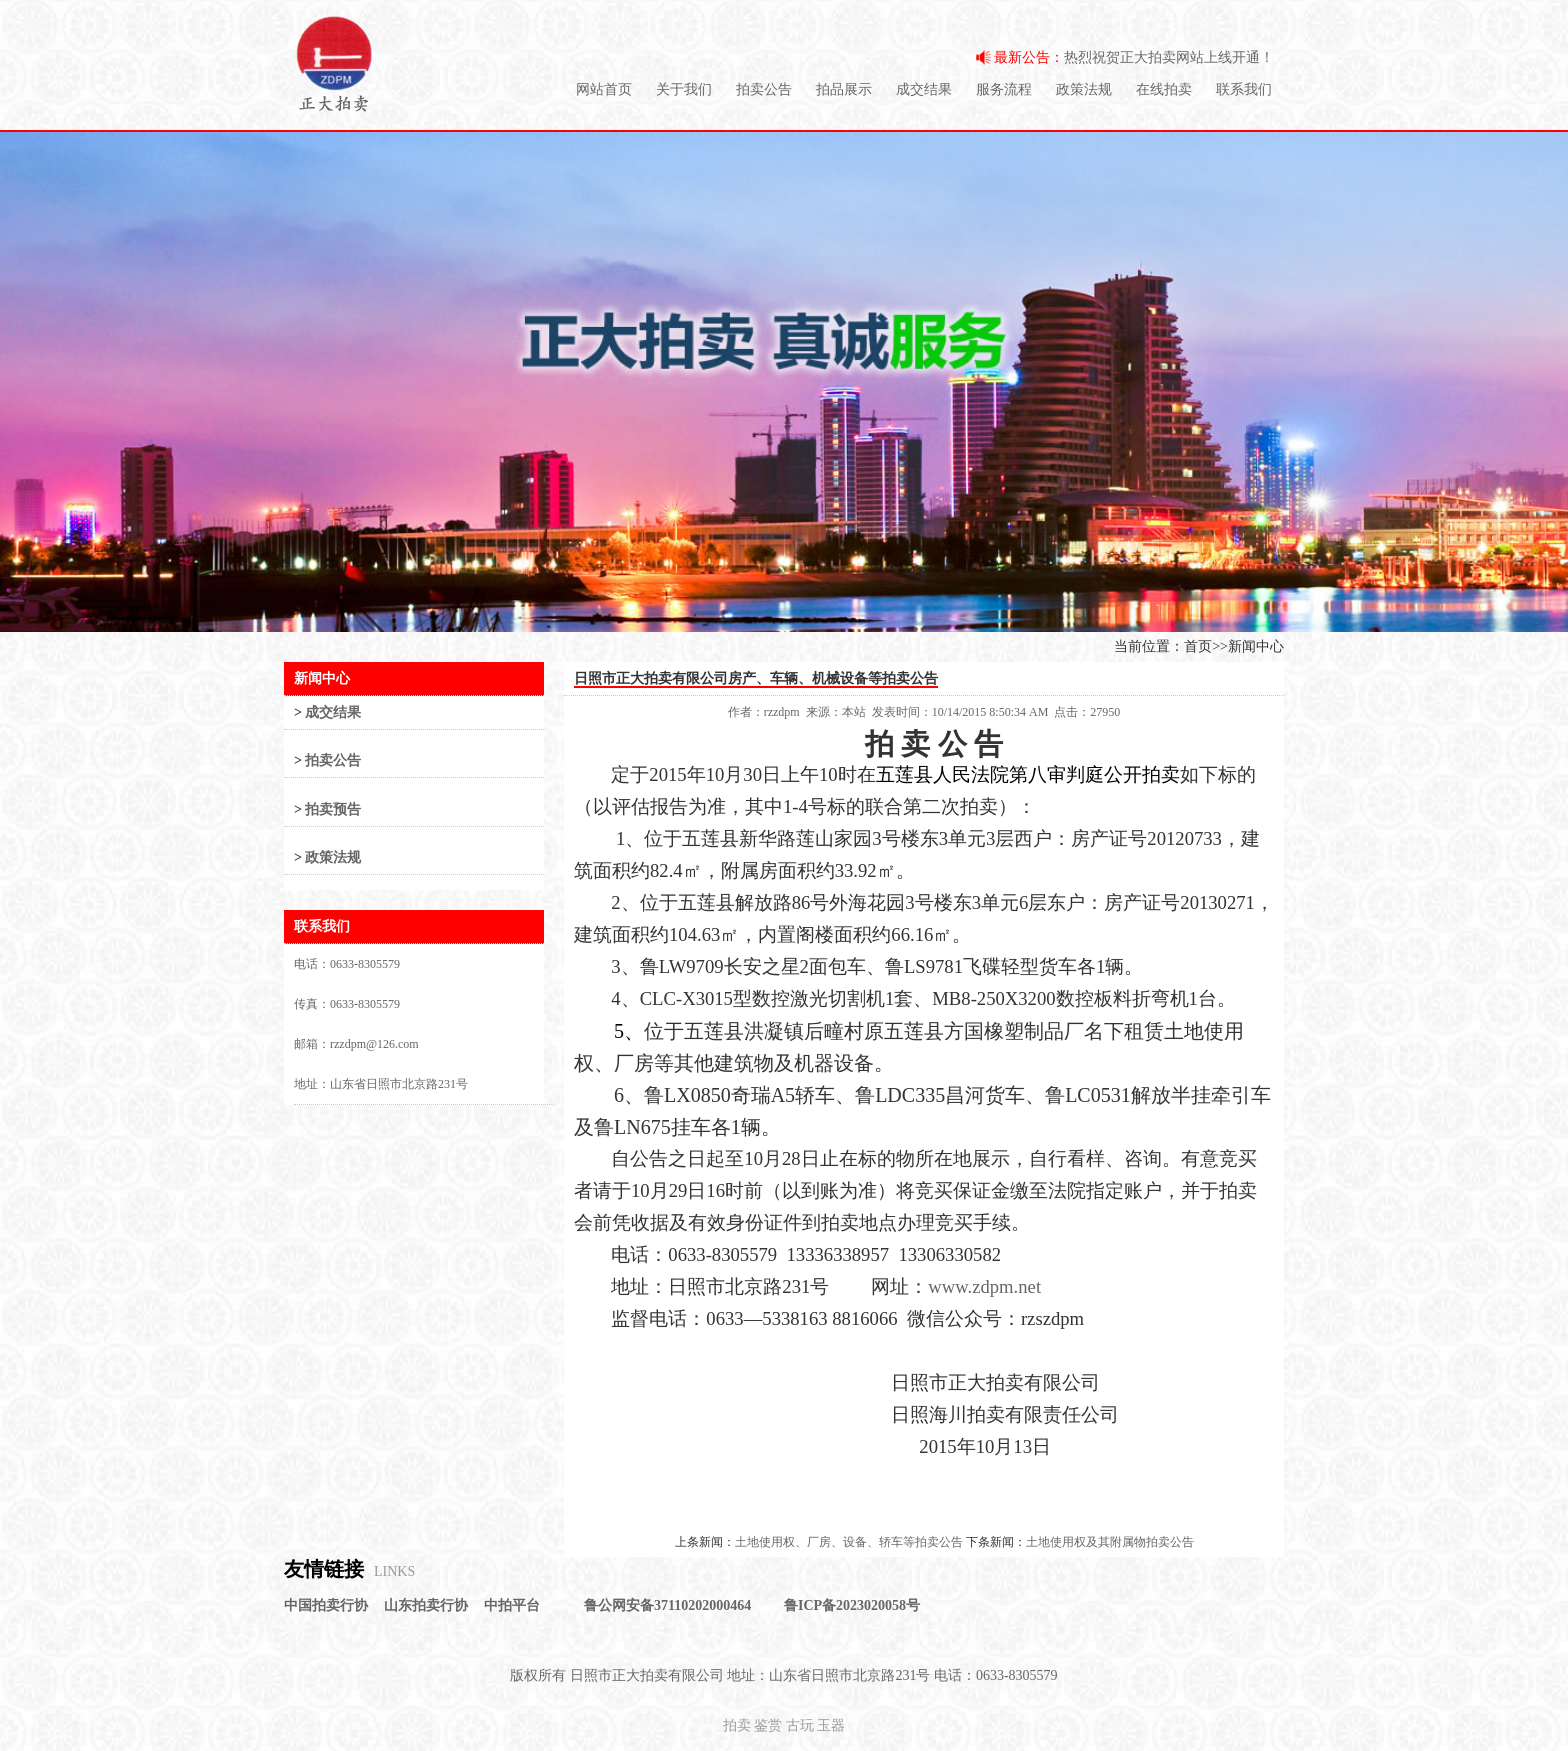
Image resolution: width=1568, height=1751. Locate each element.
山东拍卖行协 (426, 1605)
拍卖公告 (764, 89)
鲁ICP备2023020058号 (852, 1605)
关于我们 (684, 89)
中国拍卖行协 (326, 1605)
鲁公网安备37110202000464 (667, 1605)
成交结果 (924, 89)
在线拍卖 (1164, 89)
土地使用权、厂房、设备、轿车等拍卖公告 (849, 1542)
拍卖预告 (333, 809)
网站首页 (604, 89)
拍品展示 (844, 89)
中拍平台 (512, 1605)
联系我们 (1244, 89)
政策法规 (1084, 89)
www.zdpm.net (984, 1286)
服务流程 (1004, 89)
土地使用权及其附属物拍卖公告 (1110, 1542)
